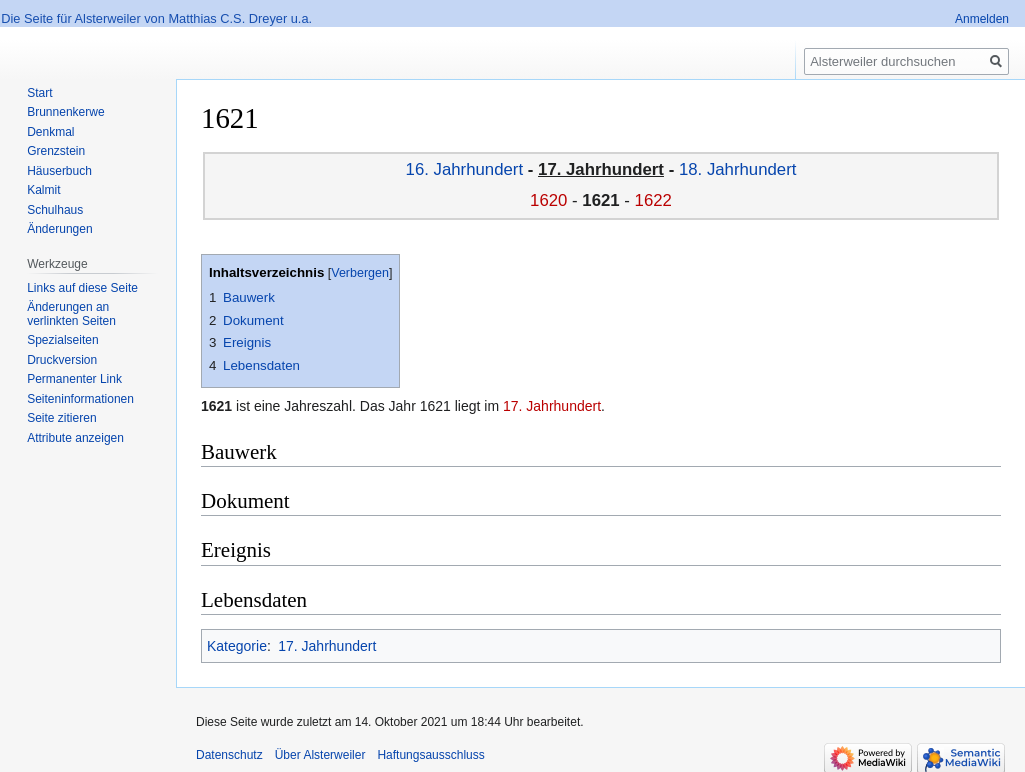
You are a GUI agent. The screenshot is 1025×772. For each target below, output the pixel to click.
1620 (548, 200)
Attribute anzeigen (75, 438)
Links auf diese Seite (82, 288)
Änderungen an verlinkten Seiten (71, 314)
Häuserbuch (59, 171)
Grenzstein (56, 151)
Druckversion (62, 360)
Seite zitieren (61, 418)
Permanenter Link (74, 379)
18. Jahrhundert (738, 169)
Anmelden (982, 19)
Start (39, 93)
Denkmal (50, 132)
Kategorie (237, 646)
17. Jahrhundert (552, 406)
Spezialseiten (62, 340)
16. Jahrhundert (465, 169)
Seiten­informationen (80, 399)
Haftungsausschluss (430, 755)
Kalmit (43, 190)
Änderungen (59, 229)
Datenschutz (229, 755)
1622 (653, 200)
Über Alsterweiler (320, 755)
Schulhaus (55, 210)
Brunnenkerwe (65, 112)
